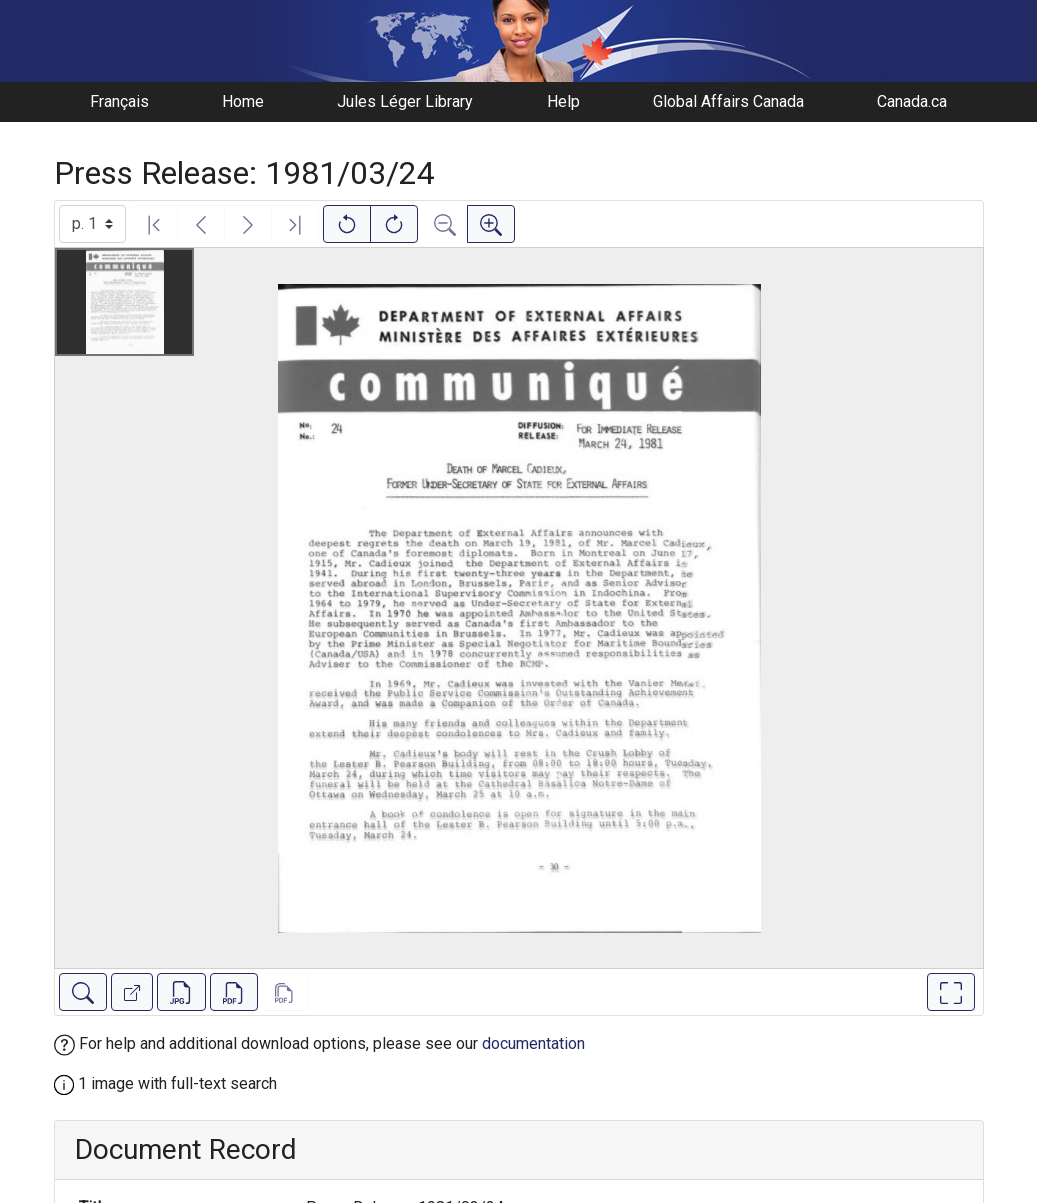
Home (243, 101)
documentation (533, 1043)
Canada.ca (912, 101)
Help (563, 101)
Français (119, 101)
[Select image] (92, 224)
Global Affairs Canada (728, 101)
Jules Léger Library (405, 101)
